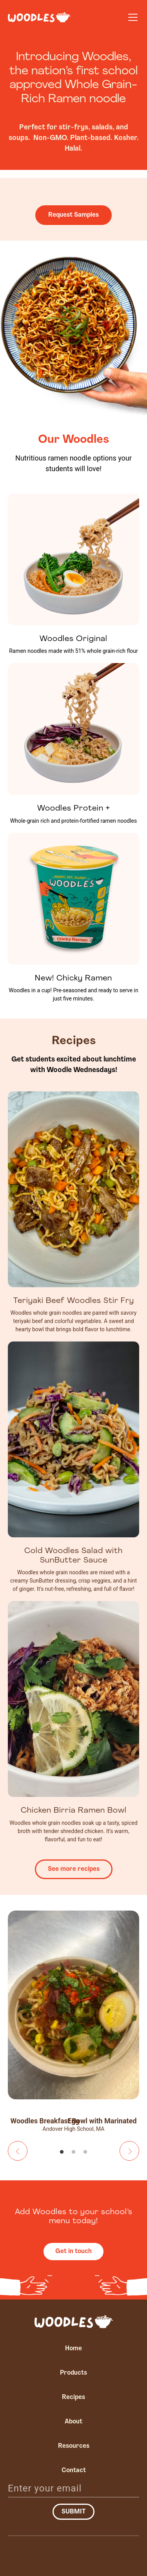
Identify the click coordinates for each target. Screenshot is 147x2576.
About (73, 2422)
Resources (73, 2446)
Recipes (73, 2397)
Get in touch (73, 2251)
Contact (74, 2470)
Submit (73, 2512)
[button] (131, 17)
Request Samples (73, 215)
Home (73, 2349)
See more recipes (74, 1869)
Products (73, 2373)
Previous (17, 2151)
